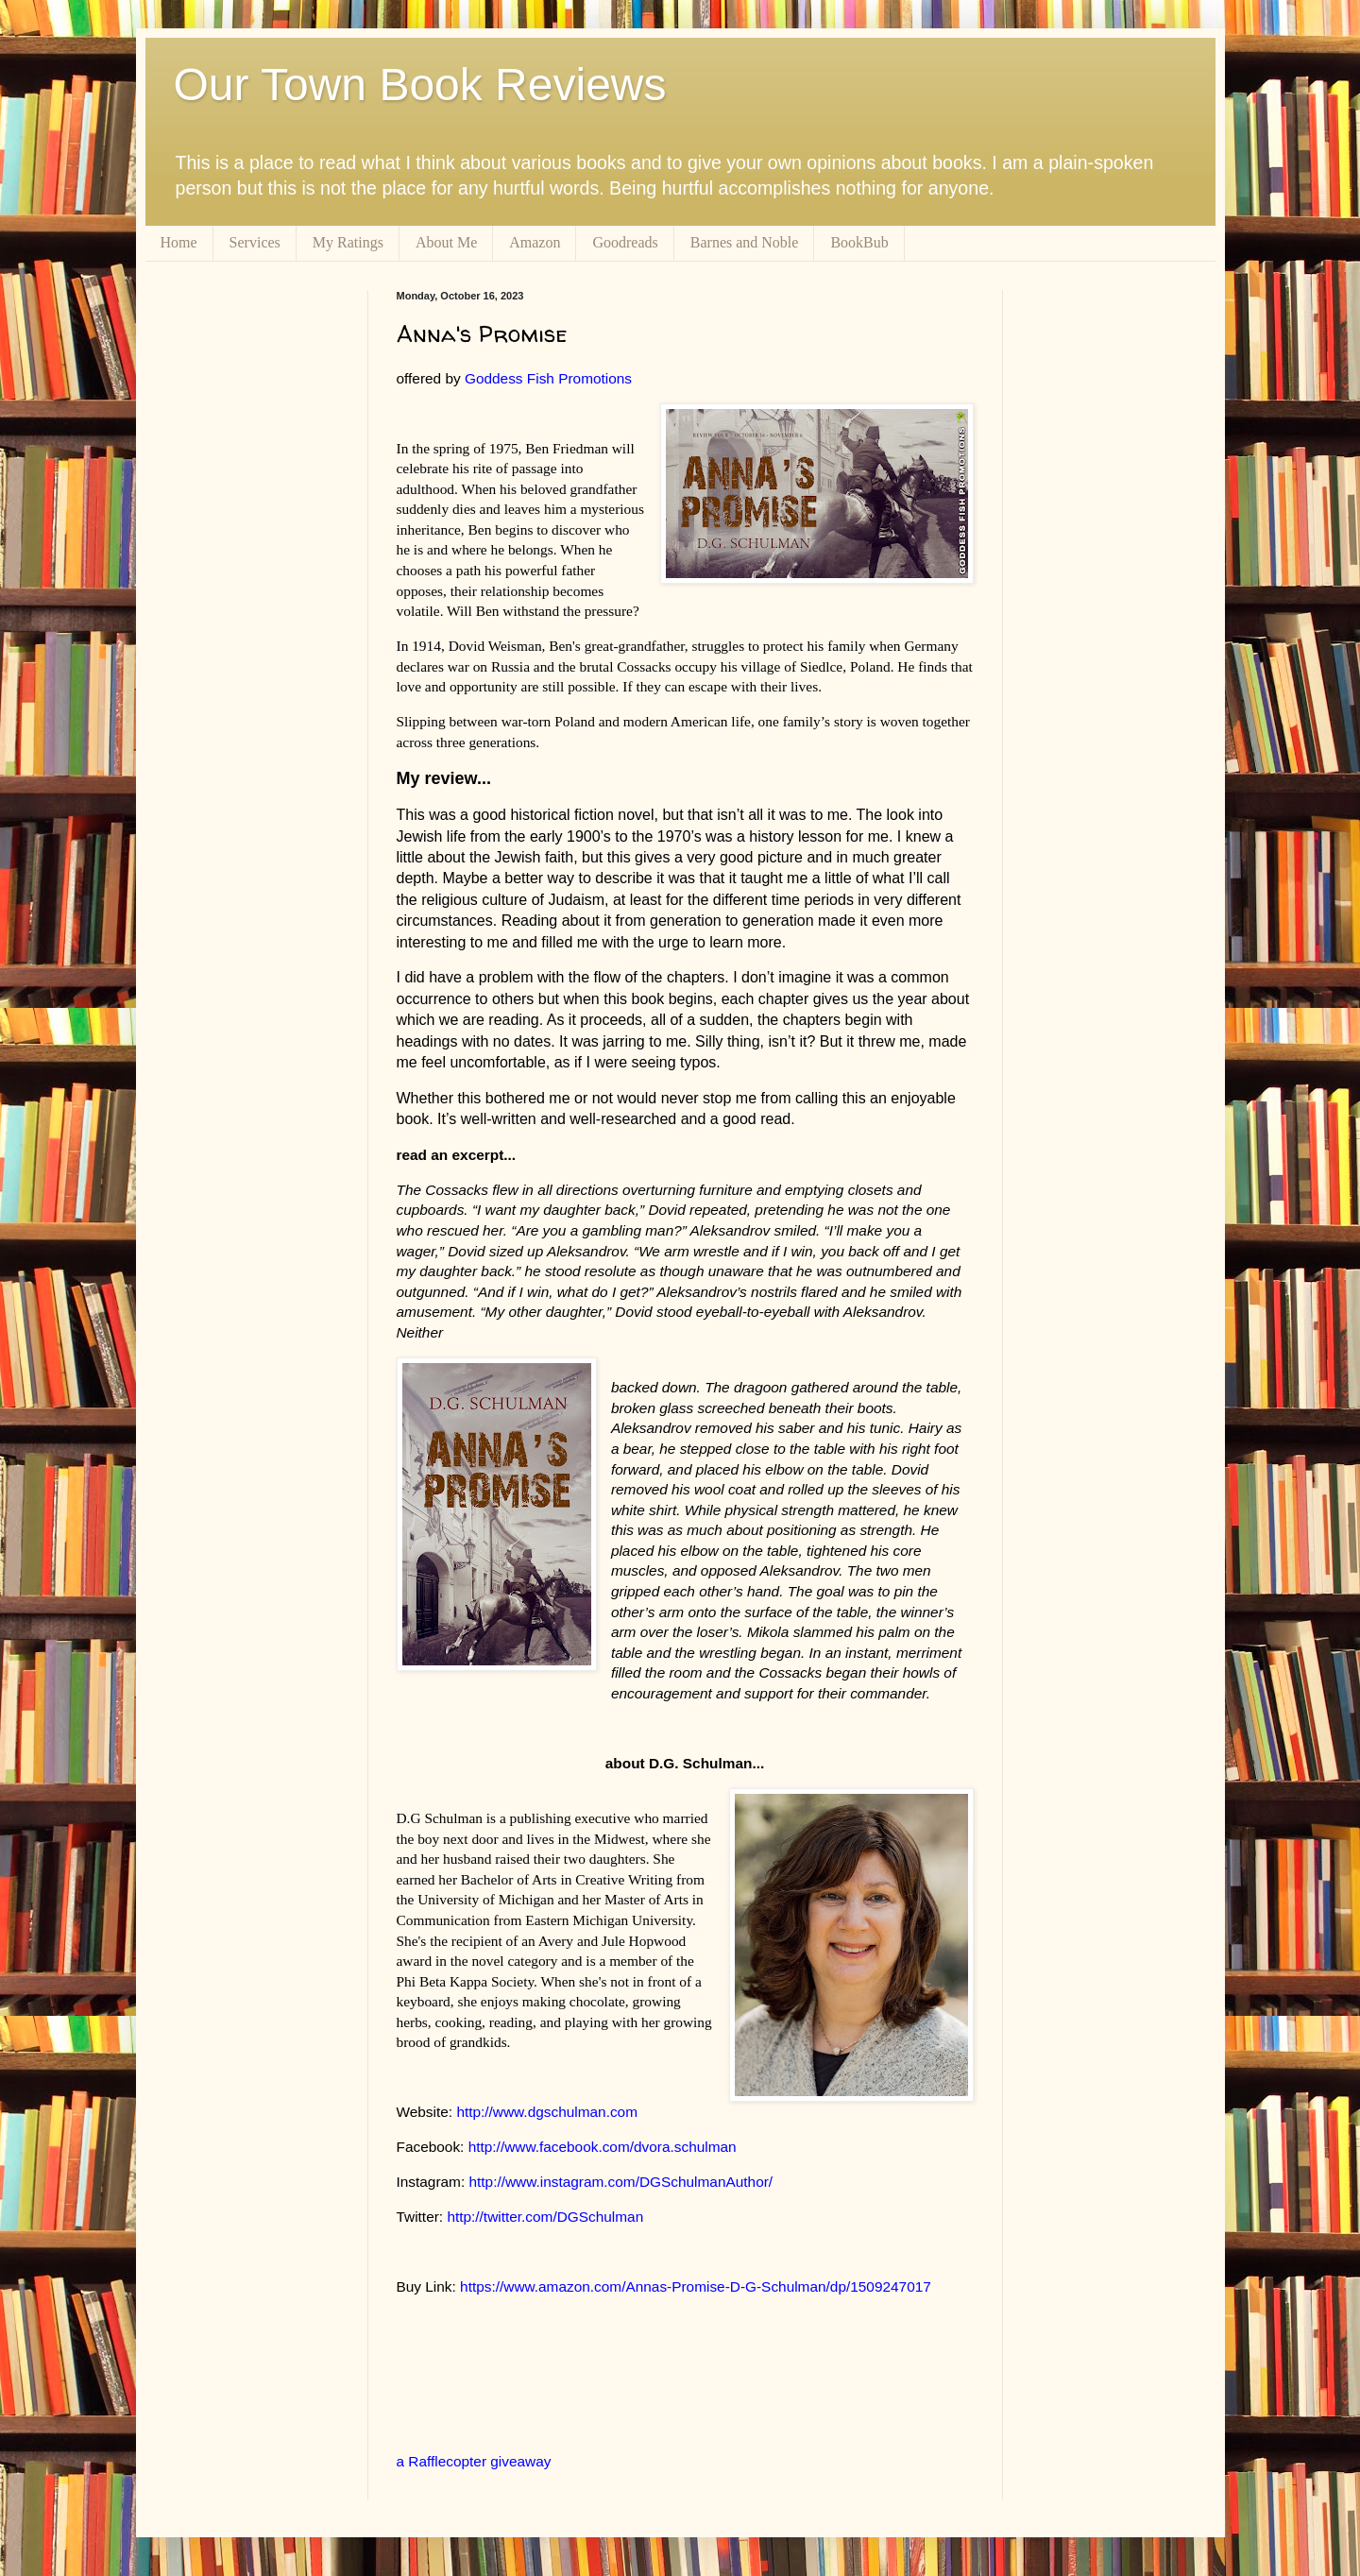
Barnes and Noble (744, 242)
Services (255, 242)
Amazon (534, 242)
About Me (446, 242)
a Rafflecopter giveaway (474, 2461)
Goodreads (624, 242)
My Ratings (348, 242)
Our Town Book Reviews (420, 85)
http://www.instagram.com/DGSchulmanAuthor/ (620, 2182)
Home (179, 242)
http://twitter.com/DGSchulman (545, 2217)
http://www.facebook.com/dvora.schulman (602, 2147)
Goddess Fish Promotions (548, 378)
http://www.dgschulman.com (547, 2112)
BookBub (859, 242)
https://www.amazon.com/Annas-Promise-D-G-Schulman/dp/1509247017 (695, 2286)
